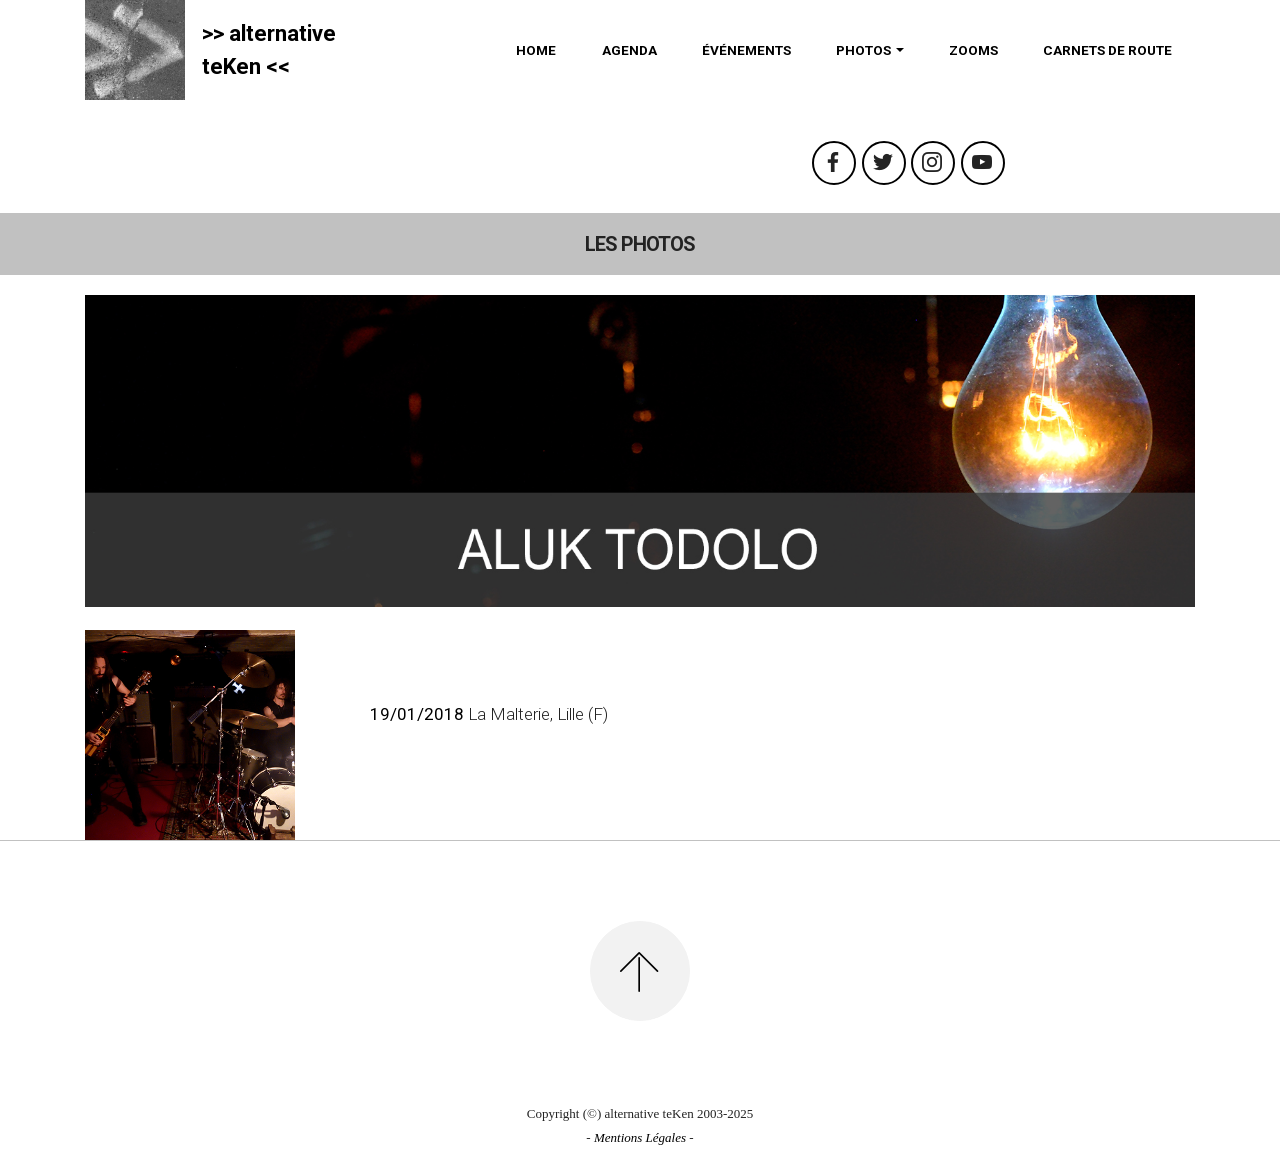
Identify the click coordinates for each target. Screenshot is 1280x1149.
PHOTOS (863, 50)
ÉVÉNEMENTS (746, 50)
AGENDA (629, 50)
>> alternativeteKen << (269, 50)
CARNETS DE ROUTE (1107, 50)
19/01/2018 (417, 714)
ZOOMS (973, 50)
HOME (536, 50)
